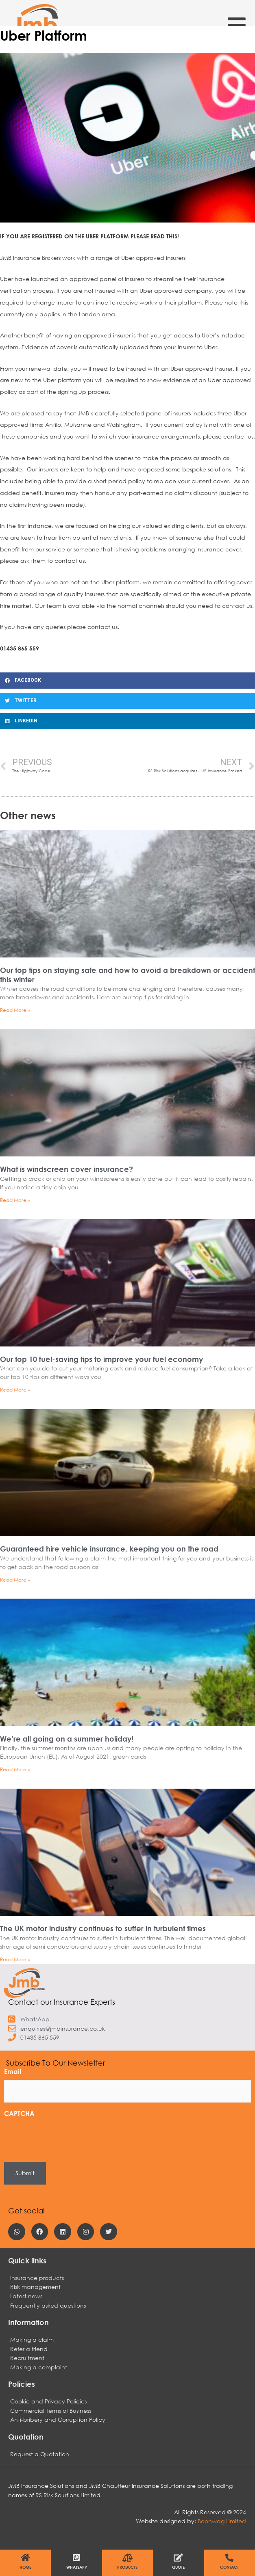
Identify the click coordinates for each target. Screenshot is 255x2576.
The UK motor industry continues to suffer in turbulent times (103, 1928)
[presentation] (66, 2137)
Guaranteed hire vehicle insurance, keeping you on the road (109, 1548)
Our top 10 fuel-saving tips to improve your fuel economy (101, 1359)
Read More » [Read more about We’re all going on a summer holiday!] (15, 1769)
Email (12, 2071)
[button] (127, 680)
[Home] (26, 2558)
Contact (229, 2567)
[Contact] (229, 2558)
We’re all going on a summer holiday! (66, 1738)
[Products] (127, 2558)
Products (127, 2567)
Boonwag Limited (222, 2521)
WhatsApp (76, 2567)
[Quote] (178, 2558)
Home (25, 2567)
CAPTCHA (19, 2113)
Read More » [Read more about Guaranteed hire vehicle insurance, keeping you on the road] (15, 1579)
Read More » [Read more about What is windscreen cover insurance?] (15, 1200)
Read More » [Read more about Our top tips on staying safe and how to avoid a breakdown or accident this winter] (15, 1010)
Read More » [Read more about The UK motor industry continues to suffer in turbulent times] (15, 1959)
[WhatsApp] (76, 2558)
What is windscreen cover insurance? (66, 1169)
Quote (178, 2567)
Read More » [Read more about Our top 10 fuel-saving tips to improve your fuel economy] (15, 1389)
